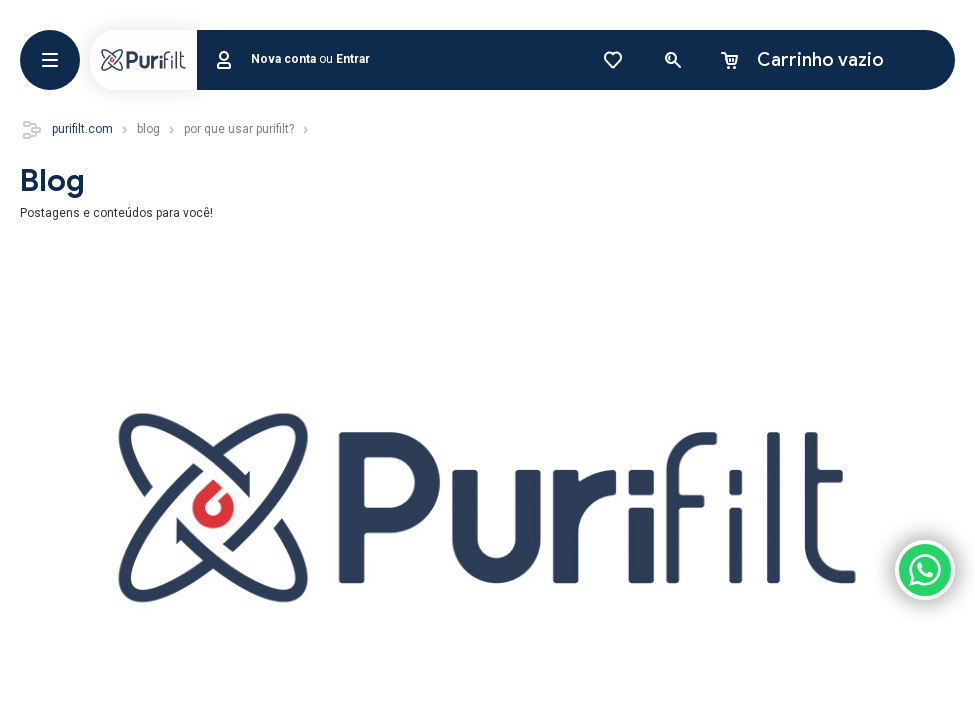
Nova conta (283, 59)
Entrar (353, 59)
